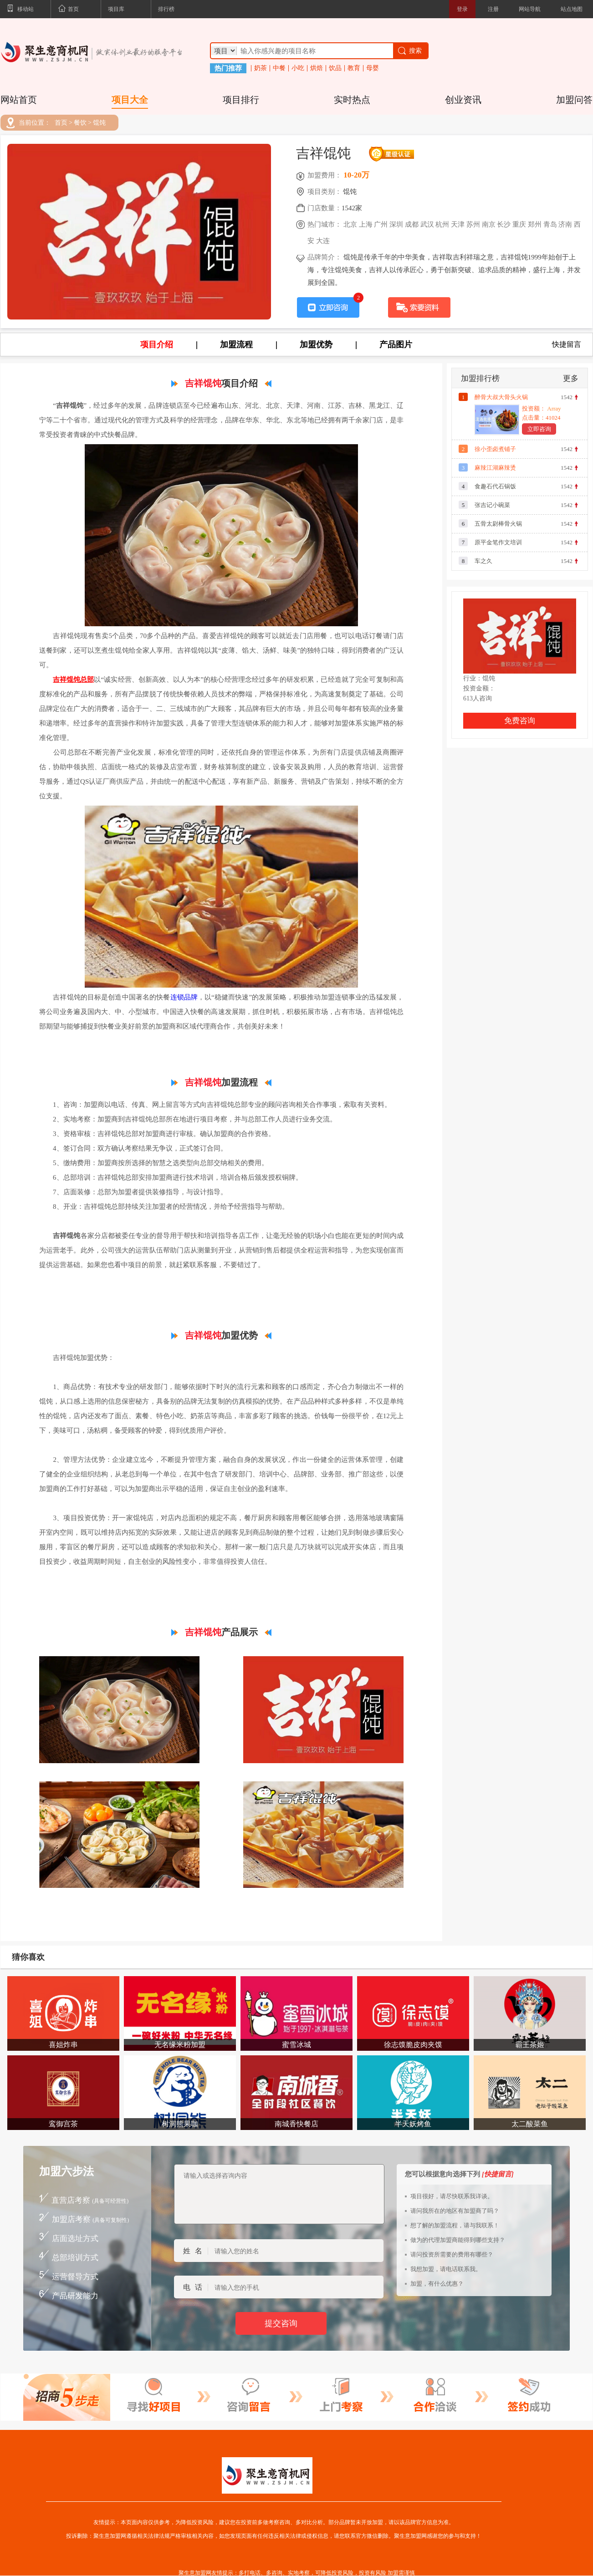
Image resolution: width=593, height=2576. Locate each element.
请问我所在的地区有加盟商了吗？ (454, 2210)
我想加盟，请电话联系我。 (445, 2269)
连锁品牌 (184, 997)
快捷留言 (566, 344)
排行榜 (166, 9)
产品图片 (395, 344)
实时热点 (352, 100)
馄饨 (99, 123)
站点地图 (572, 9)
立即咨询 (539, 429)
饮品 (335, 68)
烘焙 (316, 68)
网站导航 (530, 9)
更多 (570, 378)
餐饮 (80, 123)
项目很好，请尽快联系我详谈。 (451, 2196)
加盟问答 (574, 100)
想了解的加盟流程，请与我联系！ (454, 2225)
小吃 (297, 68)
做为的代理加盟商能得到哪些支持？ (457, 2239)
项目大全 (130, 100)
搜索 (409, 50)
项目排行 (241, 100)
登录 (462, 9)
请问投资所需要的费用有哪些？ (451, 2254)
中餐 (279, 68)
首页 (68, 10)
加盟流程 (236, 344)
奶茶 (260, 68)
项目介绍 (156, 344)
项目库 (116, 9)
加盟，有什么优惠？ (437, 2283)
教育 (354, 68)
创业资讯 (463, 100)
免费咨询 (519, 720)
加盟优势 (316, 344)
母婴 (372, 68)
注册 (493, 9)
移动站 (20, 10)
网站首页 (18, 100)
